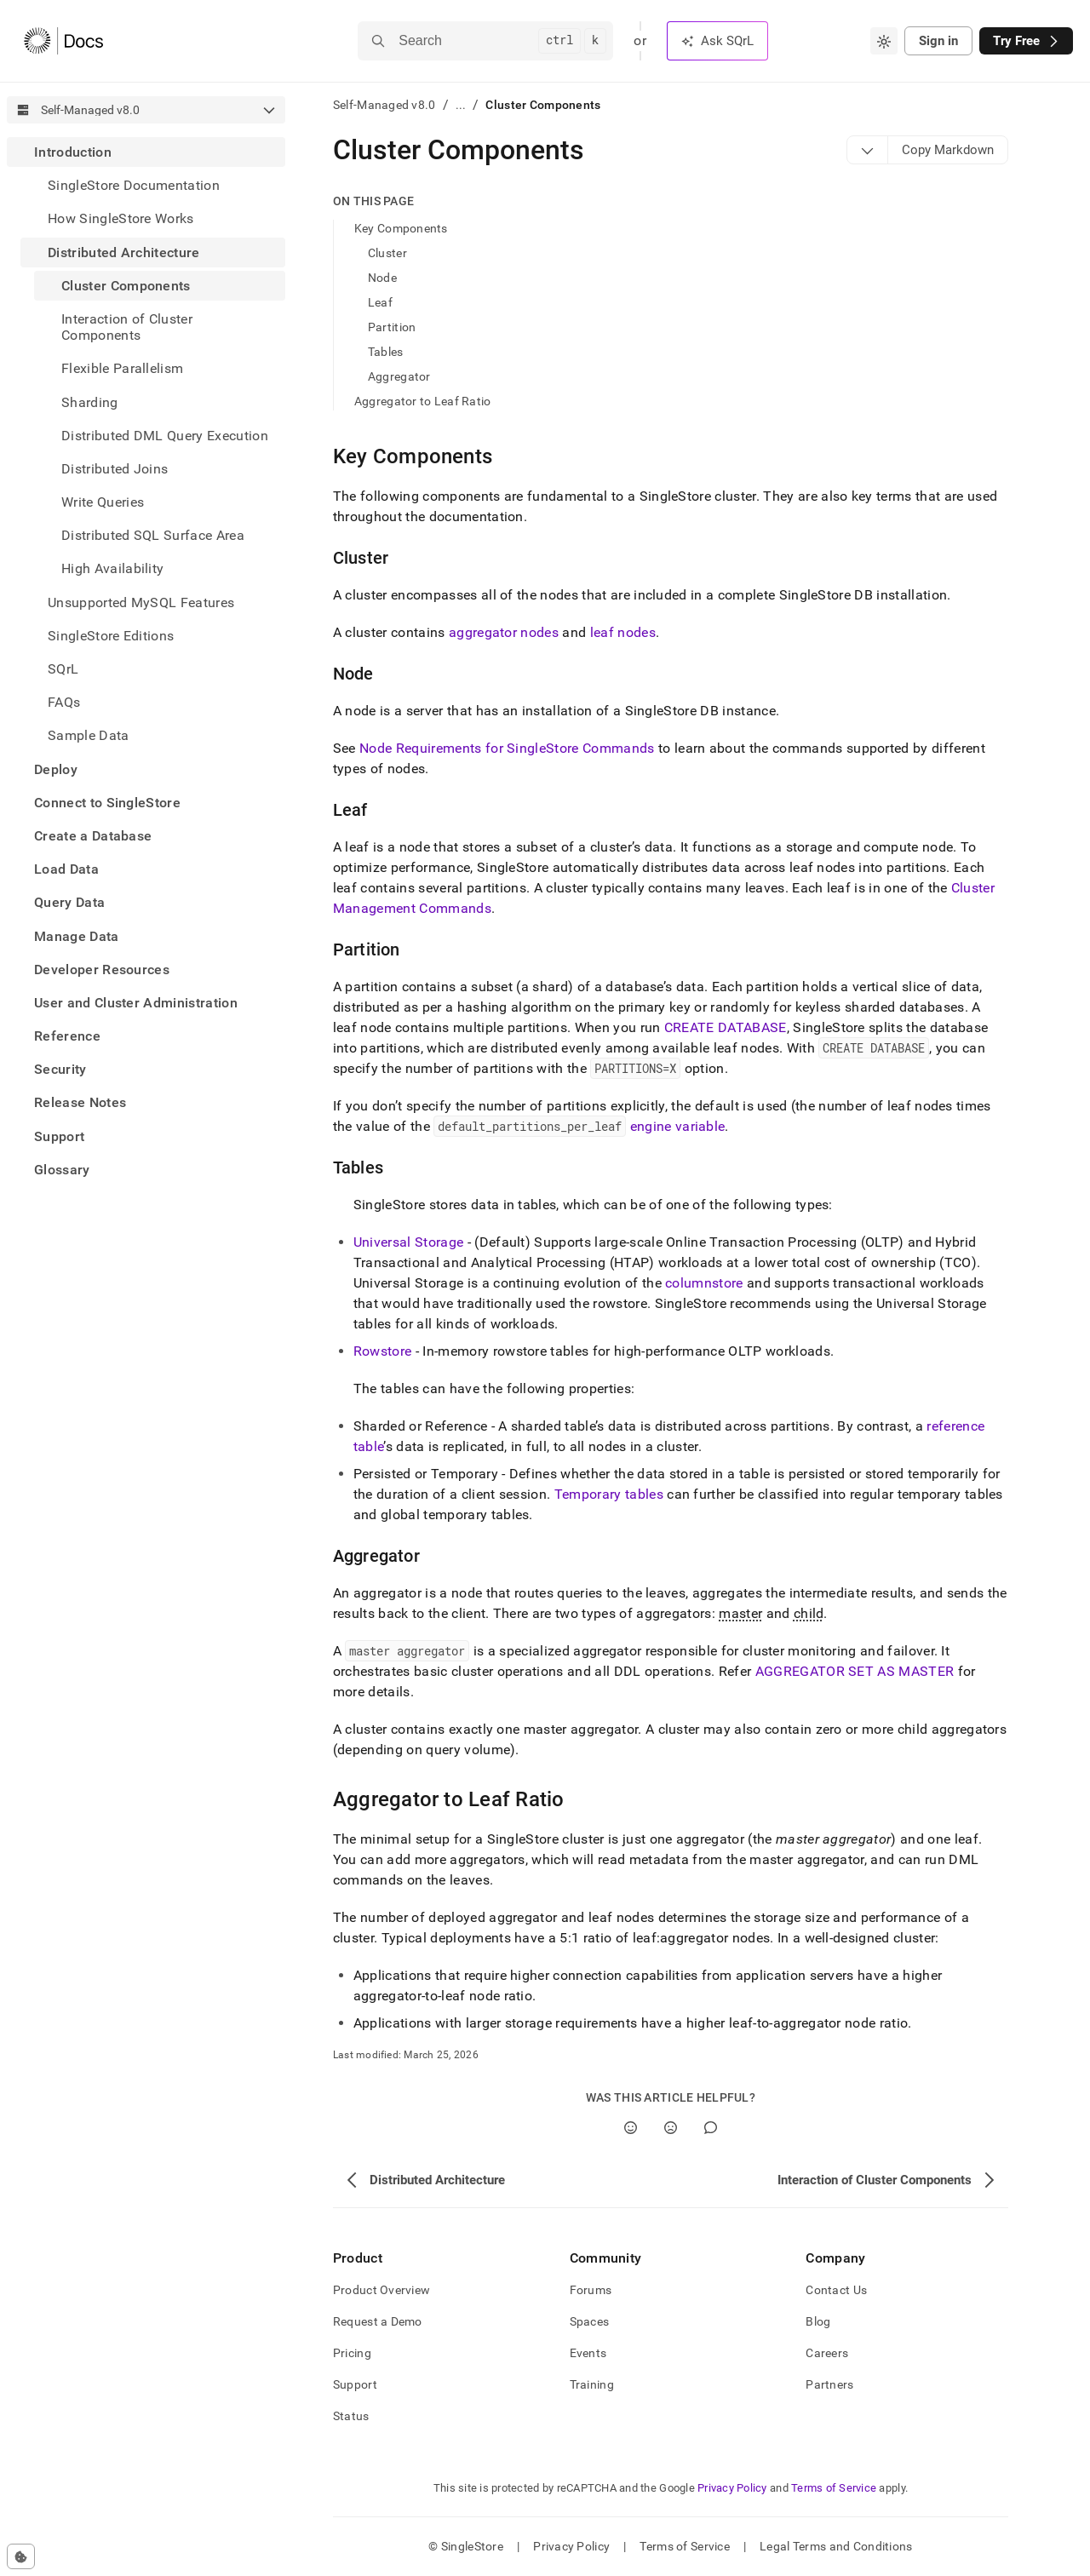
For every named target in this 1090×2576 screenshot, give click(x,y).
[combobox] (884, 41)
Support (59, 1136)
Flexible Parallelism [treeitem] (122, 368)
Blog (818, 2321)
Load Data (66, 869)
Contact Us (836, 2290)
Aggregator (399, 376)
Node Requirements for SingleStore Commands (506, 748)
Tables (386, 352)
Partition (392, 327)
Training (592, 2384)
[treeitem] (146, 444)
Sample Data (88, 735)
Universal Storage (408, 1242)
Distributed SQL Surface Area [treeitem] (152, 535)
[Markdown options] (867, 150)
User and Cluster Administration (136, 1003)
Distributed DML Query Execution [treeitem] (164, 435)
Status (351, 2416)
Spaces (590, 2321)
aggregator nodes (504, 632)
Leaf (380, 302)
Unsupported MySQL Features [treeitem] (141, 602)
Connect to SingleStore (107, 803)
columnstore (704, 1283)
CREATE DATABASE (725, 1027)
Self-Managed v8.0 (384, 105)
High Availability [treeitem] (112, 568)
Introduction (73, 152)
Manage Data (76, 936)
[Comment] (711, 2127)
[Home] (63, 41)
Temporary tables (608, 1494)
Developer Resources (101, 969)
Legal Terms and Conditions (836, 2546)
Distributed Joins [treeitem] (114, 469)
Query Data (69, 902)
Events (588, 2353)
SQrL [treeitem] (63, 669)
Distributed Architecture (124, 252)
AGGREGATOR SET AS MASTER (855, 1671)
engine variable (678, 1126)
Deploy (55, 769)
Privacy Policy (732, 2487)
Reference (67, 1036)
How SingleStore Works (121, 218)
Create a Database (93, 836)
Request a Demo (377, 2321)
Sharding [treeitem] (89, 402)
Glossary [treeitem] (62, 1170)
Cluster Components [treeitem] (126, 286)
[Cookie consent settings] (21, 2556)
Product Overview (381, 2290)
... (461, 105)
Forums (591, 2290)
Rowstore (382, 1351)
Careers (827, 2353)
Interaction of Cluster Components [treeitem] (126, 327)
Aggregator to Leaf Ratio (422, 401)
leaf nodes (623, 632)
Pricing (352, 2353)
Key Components (401, 228)
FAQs (64, 702)
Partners (829, 2384)
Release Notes (80, 1102)
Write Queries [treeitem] (102, 502)
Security (60, 1069)
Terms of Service (833, 2487)
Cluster (387, 253)
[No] (671, 2127)
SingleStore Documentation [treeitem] (134, 185)
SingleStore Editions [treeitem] (111, 636)
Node (382, 277)
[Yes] (631, 2127)
